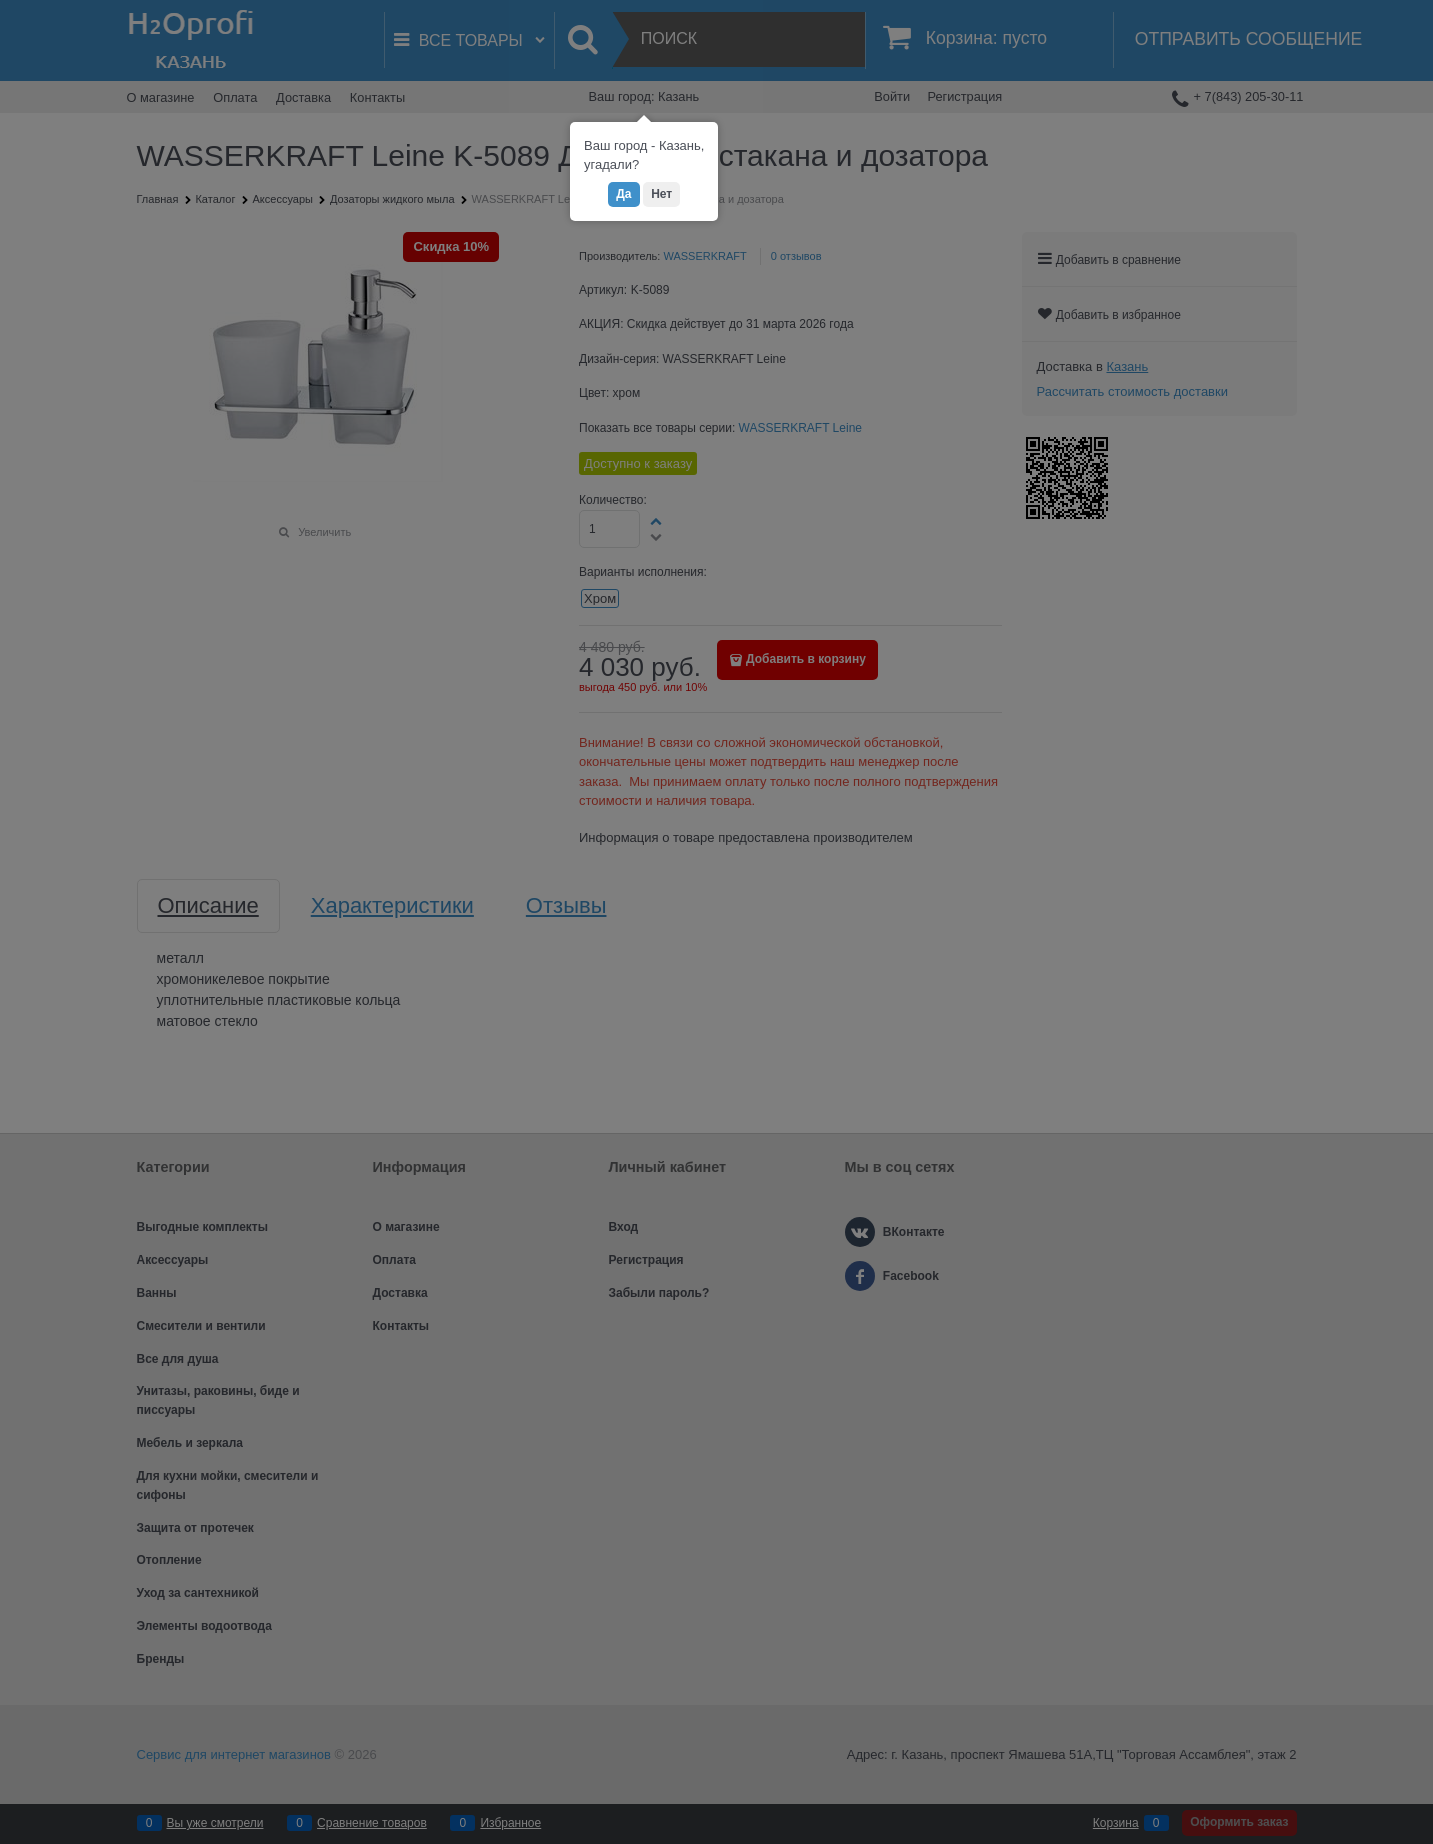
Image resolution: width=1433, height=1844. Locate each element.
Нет (661, 194)
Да (623, 194)
